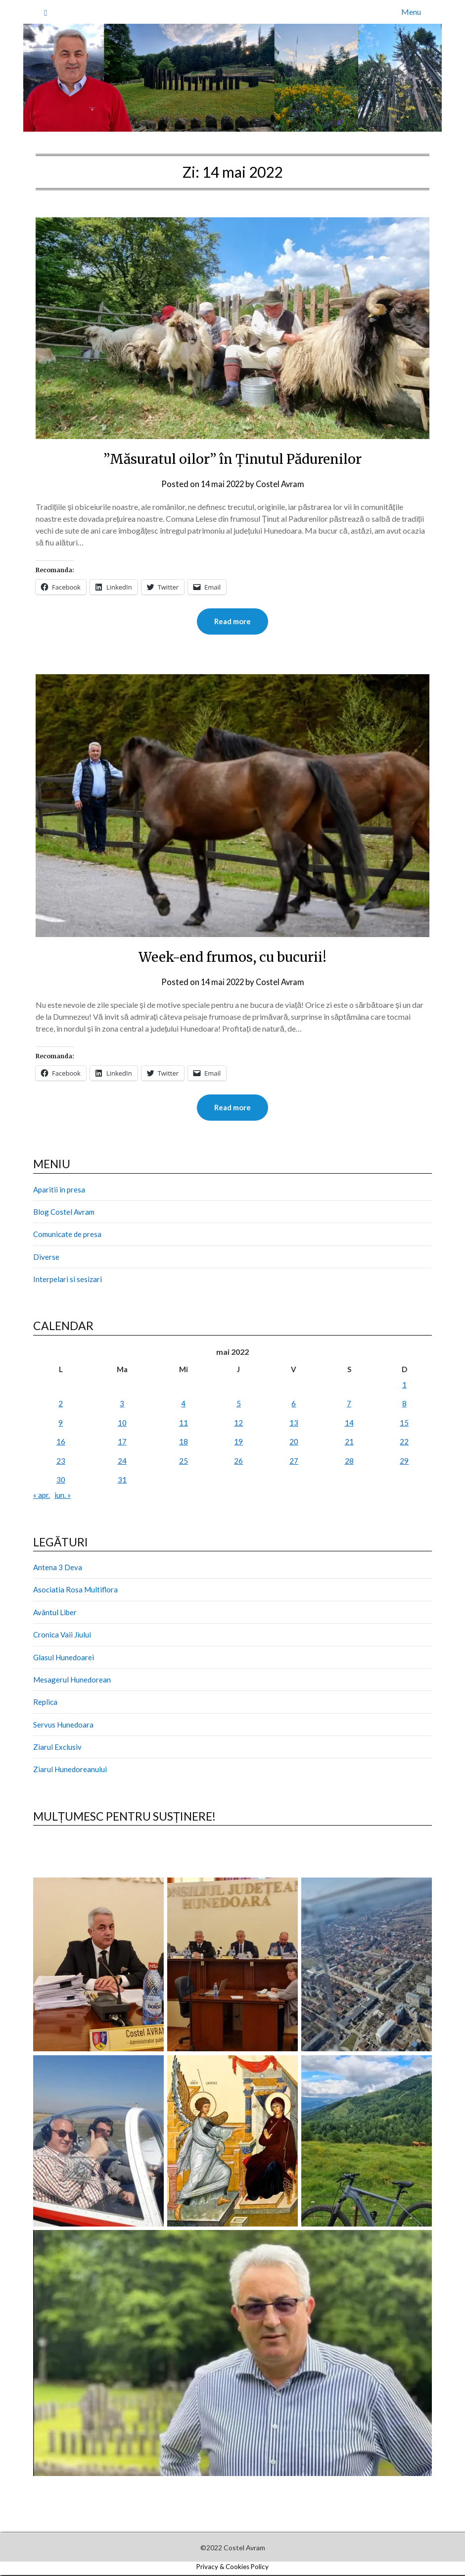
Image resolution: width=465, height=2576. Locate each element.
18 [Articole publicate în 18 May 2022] (183, 1442)
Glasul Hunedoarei (63, 1658)
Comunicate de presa (67, 1235)
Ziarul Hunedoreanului (70, 1770)
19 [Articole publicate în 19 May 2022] (238, 1442)
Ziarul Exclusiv (57, 1747)
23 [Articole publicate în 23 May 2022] (60, 1461)
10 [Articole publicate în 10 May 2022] (122, 1423)
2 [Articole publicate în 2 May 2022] (60, 1404)
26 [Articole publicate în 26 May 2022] (238, 1461)
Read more (232, 621)
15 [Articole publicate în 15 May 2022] (404, 1423)
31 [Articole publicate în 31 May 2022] (122, 1480)
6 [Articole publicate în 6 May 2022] (293, 1404)
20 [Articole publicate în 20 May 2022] (293, 1442)
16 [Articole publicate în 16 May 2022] (60, 1442)
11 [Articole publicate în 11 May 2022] (183, 1423)
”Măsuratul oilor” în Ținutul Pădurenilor (232, 458)
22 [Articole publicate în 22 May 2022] (404, 1442)
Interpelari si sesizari (67, 1280)
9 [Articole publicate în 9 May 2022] (60, 1423)
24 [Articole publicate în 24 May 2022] (122, 1461)
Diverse (46, 1257)
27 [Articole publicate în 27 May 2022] (293, 1461)
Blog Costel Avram (63, 1212)
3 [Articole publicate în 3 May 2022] (122, 1404)
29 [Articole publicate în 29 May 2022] (404, 1461)
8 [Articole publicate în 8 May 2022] (404, 1404)
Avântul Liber (55, 1613)
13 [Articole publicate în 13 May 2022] (293, 1423)
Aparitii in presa (59, 1190)
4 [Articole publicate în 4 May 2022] (183, 1404)
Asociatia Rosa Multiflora (75, 1590)
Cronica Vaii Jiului (62, 1635)
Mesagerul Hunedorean (72, 1680)
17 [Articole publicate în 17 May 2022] (122, 1442)
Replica (45, 1702)
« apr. (41, 1495)
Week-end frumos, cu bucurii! (233, 956)
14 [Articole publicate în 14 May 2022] (349, 1423)
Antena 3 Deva (57, 1568)
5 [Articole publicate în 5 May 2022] (238, 1404)
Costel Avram (281, 484)
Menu (411, 11)
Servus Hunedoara (63, 1725)
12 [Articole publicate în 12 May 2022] (238, 1423)
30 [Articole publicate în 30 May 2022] (60, 1480)
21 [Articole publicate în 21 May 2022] (349, 1442)
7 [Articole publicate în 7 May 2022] (349, 1404)
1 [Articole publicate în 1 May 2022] (404, 1385)
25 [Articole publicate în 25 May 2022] (183, 1461)
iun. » (62, 1495)
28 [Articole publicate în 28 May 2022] (349, 1461)
